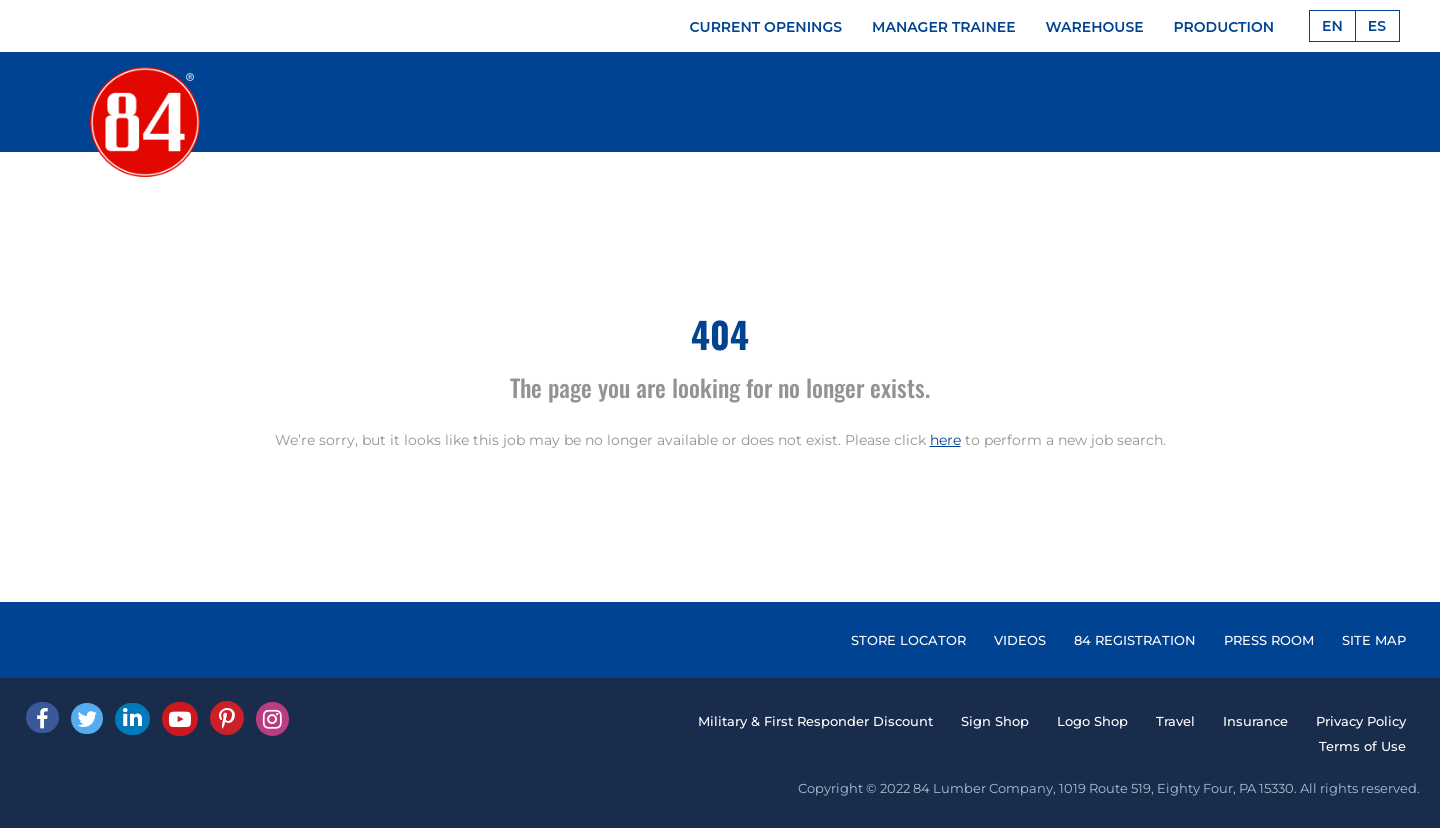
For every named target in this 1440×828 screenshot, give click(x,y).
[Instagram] (272, 719)
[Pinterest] (227, 718)
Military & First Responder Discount (815, 721)
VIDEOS (1020, 640)
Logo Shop (1092, 721)
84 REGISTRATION (1135, 640)
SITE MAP (1374, 640)
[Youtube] (180, 719)
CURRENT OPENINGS (766, 27)
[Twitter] (87, 718)
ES (1377, 26)
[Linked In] (132, 719)
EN (1332, 26)
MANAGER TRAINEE (944, 27)
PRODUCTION (1224, 27)
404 (720, 333)
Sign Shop (995, 721)
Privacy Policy (1361, 721)
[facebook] (42, 717)
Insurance (1255, 721)
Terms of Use (1362, 746)
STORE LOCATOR (908, 640)
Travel (1175, 721)
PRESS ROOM (1269, 640)
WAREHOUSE (1095, 27)
